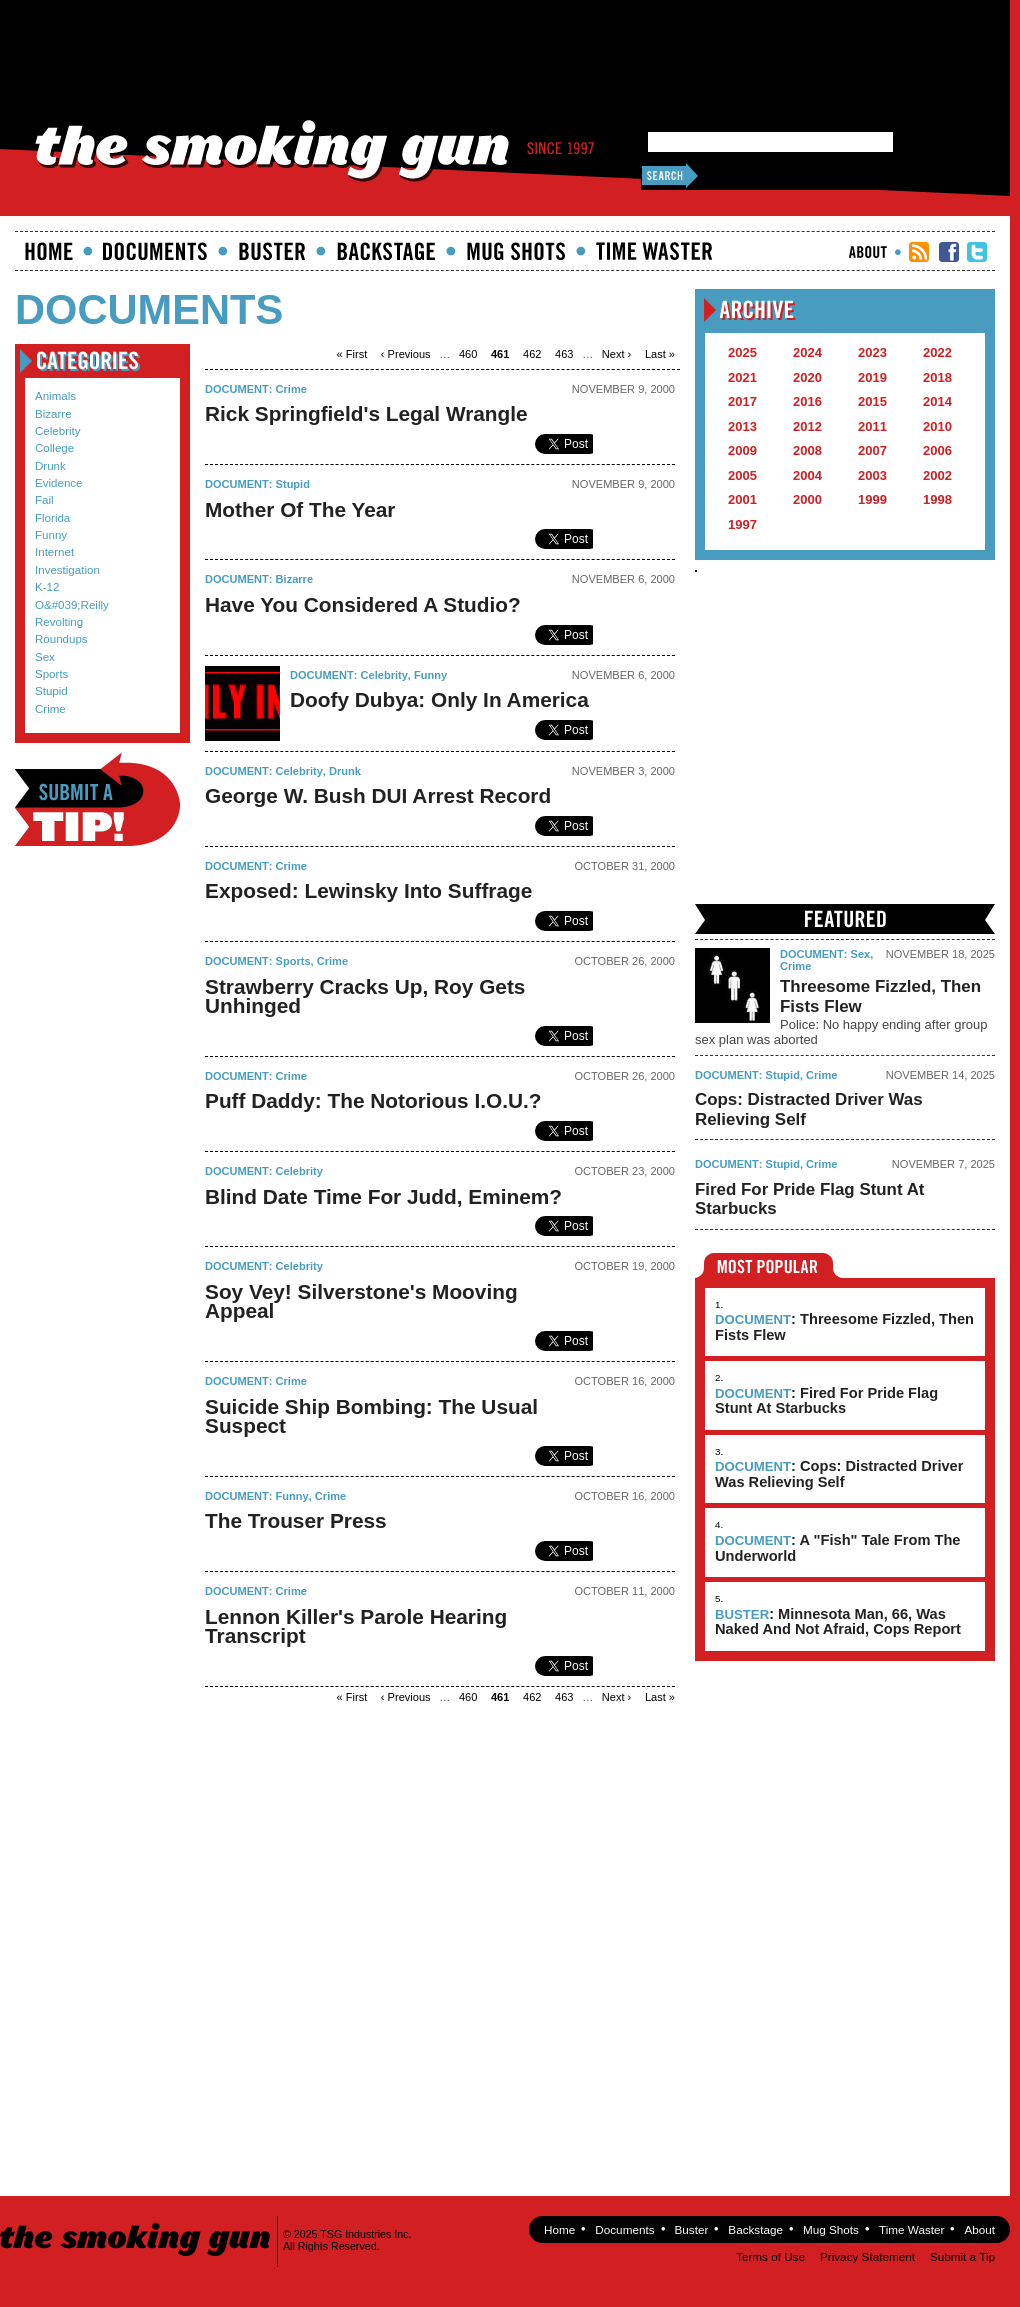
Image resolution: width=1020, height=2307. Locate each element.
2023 (872, 352)
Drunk (50, 466)
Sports (51, 674)
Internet (54, 552)
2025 (742, 352)
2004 (807, 475)
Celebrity (58, 431)
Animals (55, 396)
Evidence (59, 483)
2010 (937, 426)
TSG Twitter (977, 252)
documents (155, 251)
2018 (937, 377)
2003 (872, 475)
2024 (807, 352)
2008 (807, 450)
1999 (872, 499)
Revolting (59, 622)
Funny (51, 535)
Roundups (61, 639)
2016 (807, 401)
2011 (872, 426)
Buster (272, 251)
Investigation (67, 570)
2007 (872, 450)
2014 (937, 401)
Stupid (51, 691)
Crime (50, 709)
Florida (52, 518)
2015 (872, 401)
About (868, 252)
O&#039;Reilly (72, 605)
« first (352, 354)
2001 (742, 499)
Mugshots (516, 251)
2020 (807, 377)
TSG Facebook (949, 252)
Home (49, 251)
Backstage (386, 251)
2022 (937, 352)
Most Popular (768, 1265)
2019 (872, 377)
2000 (807, 499)
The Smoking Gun (136, 2221)
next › (616, 354)
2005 (742, 475)
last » (660, 354)
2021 (742, 377)
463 (564, 354)
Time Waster (654, 251)
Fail (44, 500)
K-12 (47, 587)
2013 (742, 426)
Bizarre (53, 414)
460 (468, 354)
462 (532, 354)
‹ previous (406, 354)
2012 (807, 426)
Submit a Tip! (97, 799)
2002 (937, 475)
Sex (45, 657)
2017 (742, 401)
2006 (937, 450)
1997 (742, 524)
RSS (919, 252)
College (54, 448)
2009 (742, 450)
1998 (937, 499)
